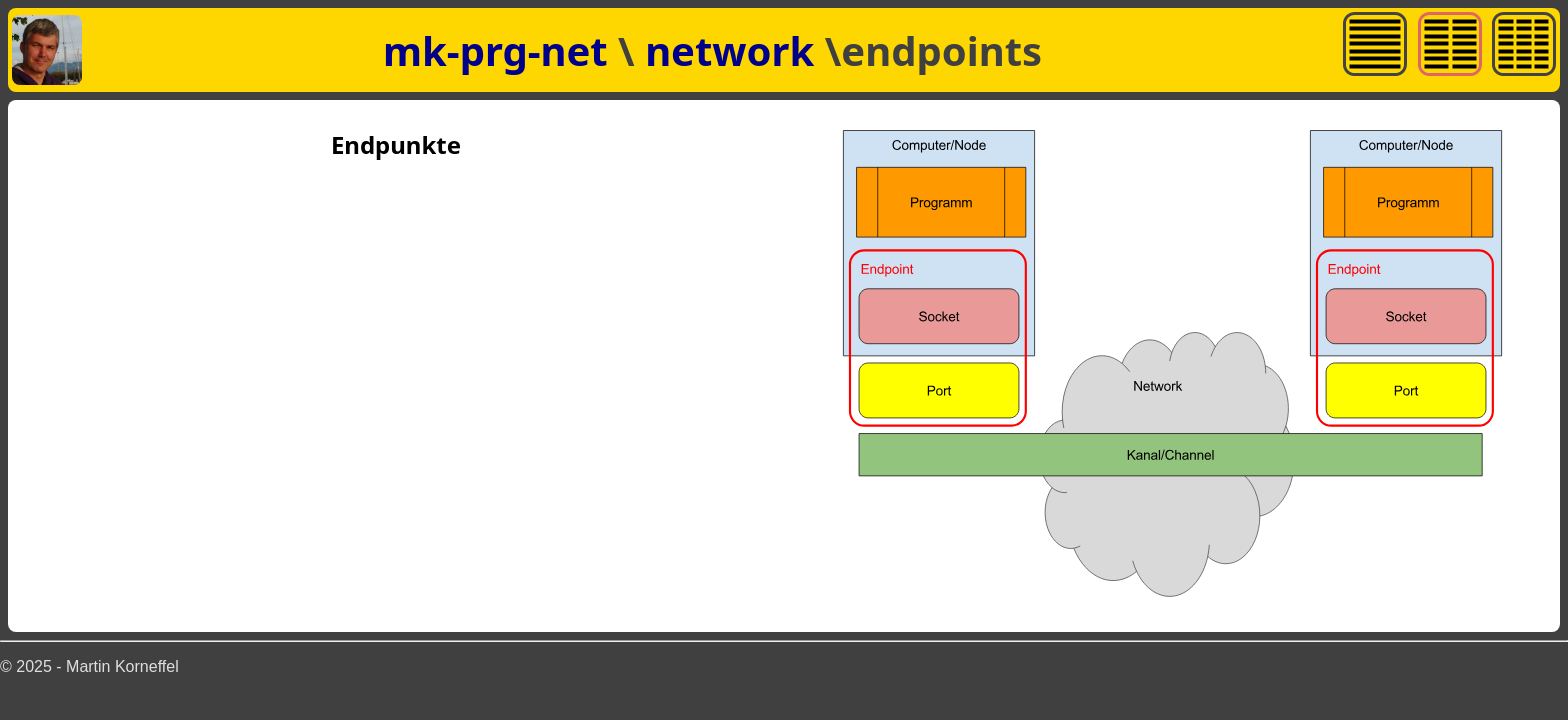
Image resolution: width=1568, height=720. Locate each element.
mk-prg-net (495, 50)
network (735, 50)
